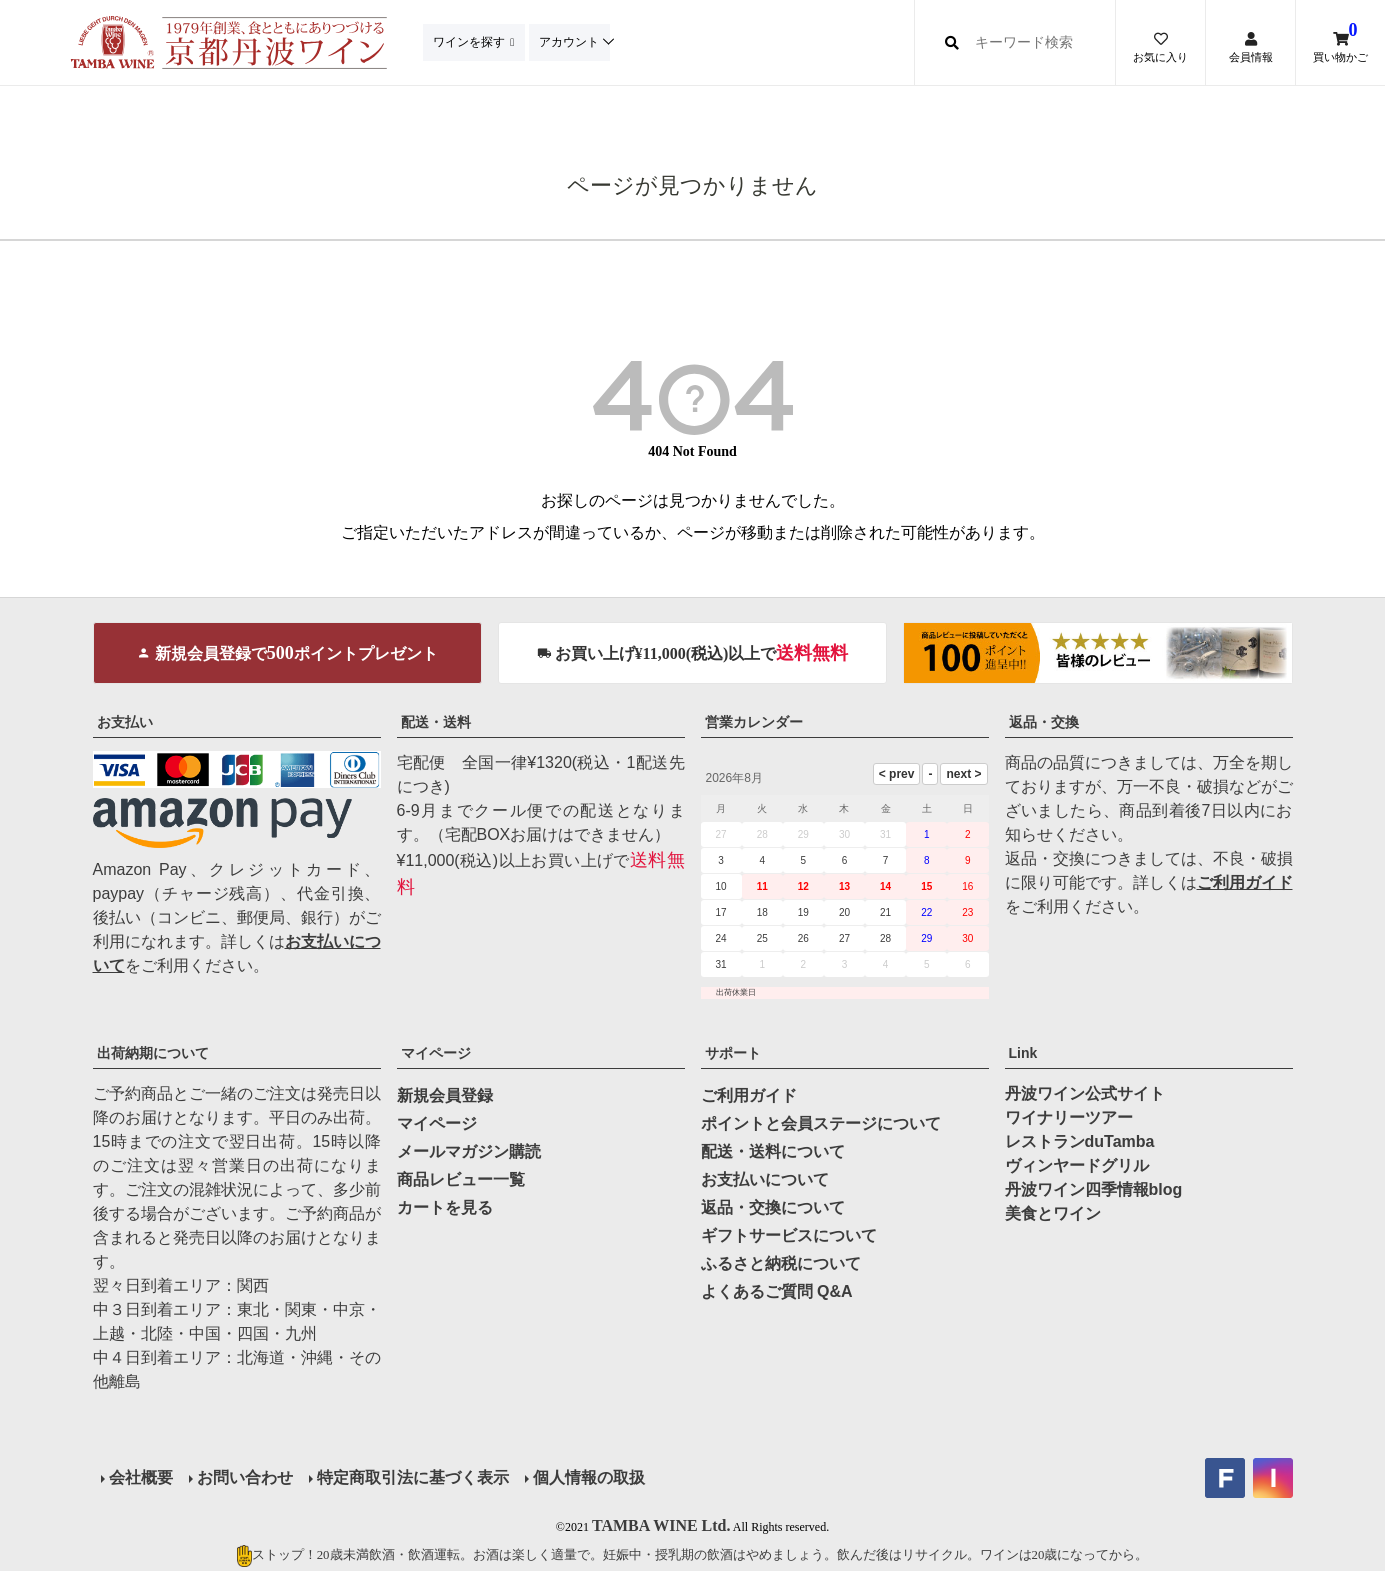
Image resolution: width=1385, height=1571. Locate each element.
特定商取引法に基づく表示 (413, 1477)
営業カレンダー (754, 722)
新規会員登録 (445, 1095)
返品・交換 (1044, 722)
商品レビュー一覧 (461, 1179)
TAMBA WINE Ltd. (661, 1525)
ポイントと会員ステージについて (821, 1123)
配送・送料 (436, 722)
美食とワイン (1053, 1213)
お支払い (125, 722)
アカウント (574, 42)
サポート (733, 1053)
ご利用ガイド (1245, 882)
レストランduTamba (1080, 1141)
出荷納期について (153, 1053)
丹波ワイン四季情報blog (1094, 1189)
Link (1023, 1053)
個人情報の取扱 (589, 1477)
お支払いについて (765, 1179)
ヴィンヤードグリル (1077, 1165)
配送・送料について (773, 1151)
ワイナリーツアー (1069, 1117)
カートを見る (445, 1207)
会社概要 (141, 1477)
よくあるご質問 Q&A (777, 1291)
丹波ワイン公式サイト (1085, 1093)
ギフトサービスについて (789, 1235)
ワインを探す (471, 42)
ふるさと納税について (781, 1263)
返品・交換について (773, 1207)
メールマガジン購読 (469, 1151)
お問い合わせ (245, 1477)
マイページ (436, 1053)
